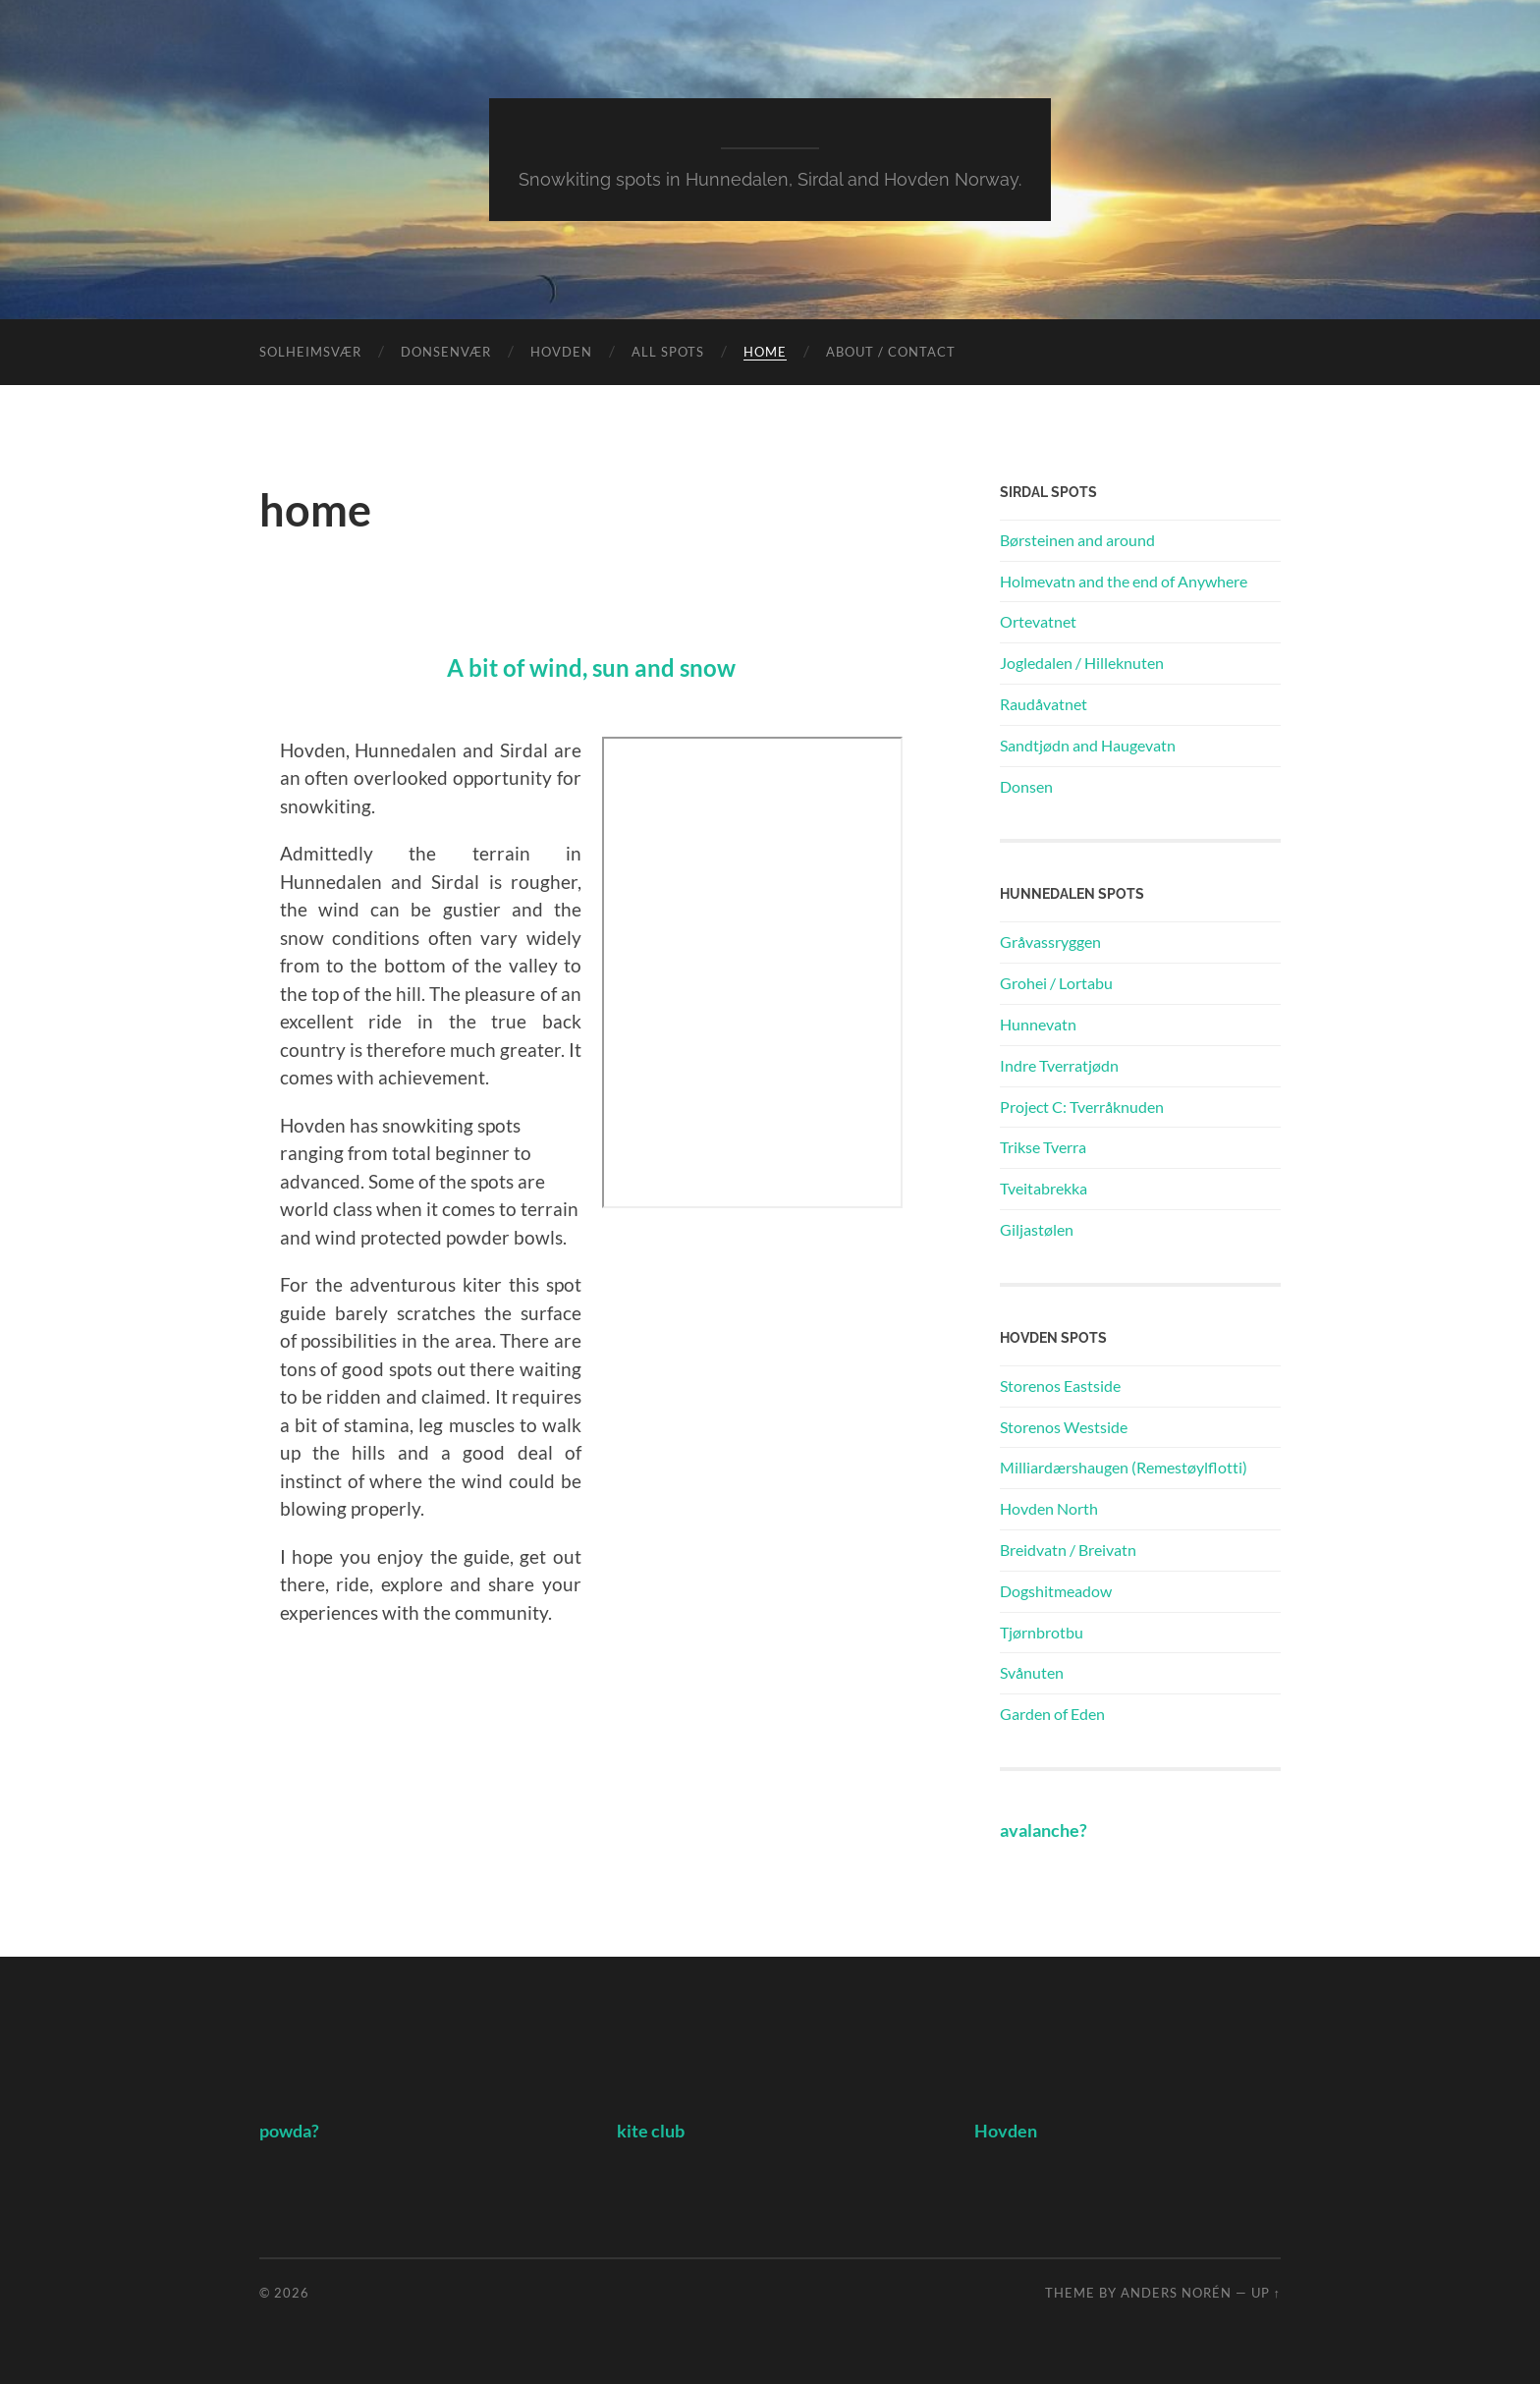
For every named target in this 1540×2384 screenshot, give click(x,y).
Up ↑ (1266, 2293)
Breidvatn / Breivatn (1068, 1549)
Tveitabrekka (1043, 1188)
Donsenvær (446, 352)
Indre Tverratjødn (1059, 1065)
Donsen (1026, 786)
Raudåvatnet (1043, 703)
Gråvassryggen (1050, 941)
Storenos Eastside (1060, 1385)
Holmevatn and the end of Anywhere (1123, 581)
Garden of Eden (1052, 1713)
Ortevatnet (1038, 621)
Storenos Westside (1064, 1426)
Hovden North (1049, 1508)
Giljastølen (1036, 1229)
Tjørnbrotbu (1041, 1632)
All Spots (668, 352)
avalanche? (1043, 1830)
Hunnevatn (1038, 1024)
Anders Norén (1176, 2293)
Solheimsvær (310, 352)
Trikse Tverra (1043, 1146)
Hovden (561, 352)
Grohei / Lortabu (1056, 982)
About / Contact (891, 352)
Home (765, 352)
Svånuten (1032, 1672)
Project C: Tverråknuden (1082, 1106)
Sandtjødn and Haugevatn (1088, 745)
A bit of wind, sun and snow (591, 668)
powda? (289, 2131)
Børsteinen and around (1077, 539)
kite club (651, 2131)
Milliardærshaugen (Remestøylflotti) (1123, 1467)
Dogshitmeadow (1056, 1590)
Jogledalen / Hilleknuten (1082, 662)
